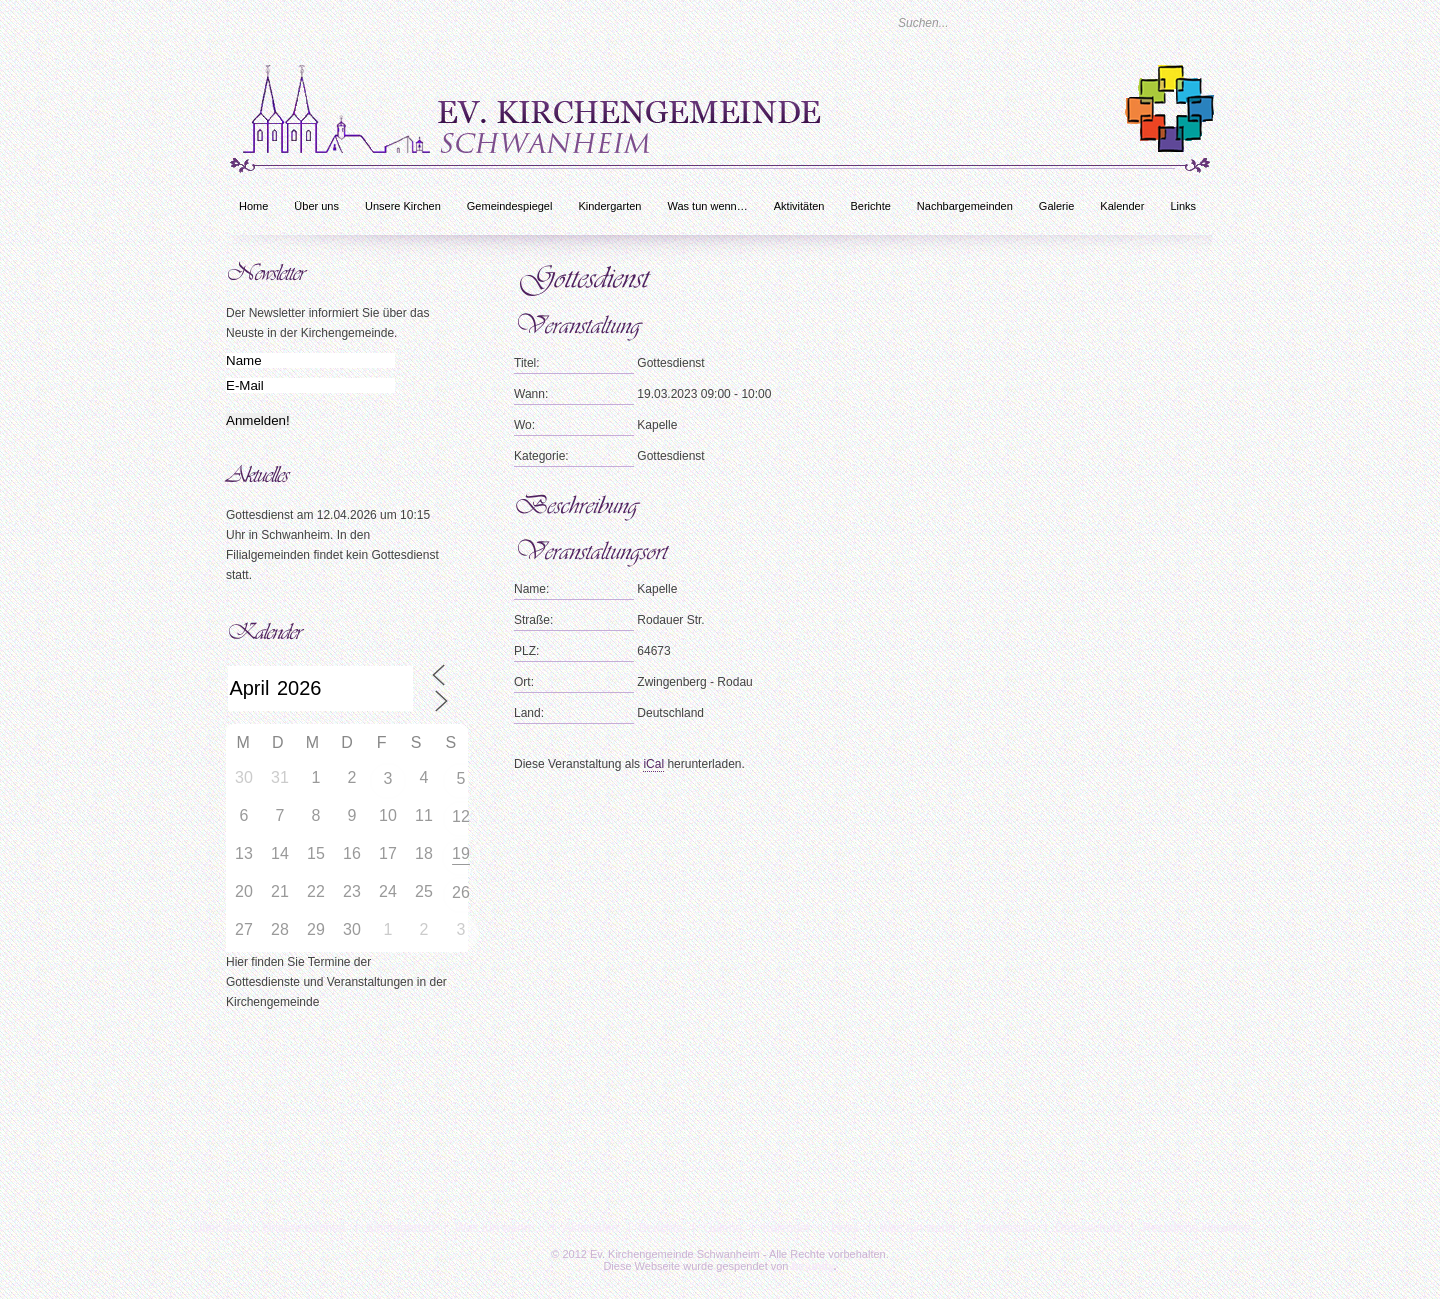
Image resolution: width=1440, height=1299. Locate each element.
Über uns (316, 206)
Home (253, 206)
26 (461, 892)
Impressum (1005, 1228)
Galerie (1056, 206)
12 (461, 816)
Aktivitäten (799, 206)
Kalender (1122, 206)
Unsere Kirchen (403, 206)
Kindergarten (609, 206)
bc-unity (813, 1266)
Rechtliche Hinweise (1196, 1228)
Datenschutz (1088, 1228)
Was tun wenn (917, 1228)
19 (461, 853)
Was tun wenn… (707, 206)
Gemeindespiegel (510, 206)
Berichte (870, 206)
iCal (653, 764)
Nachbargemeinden (965, 206)
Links (1183, 206)
